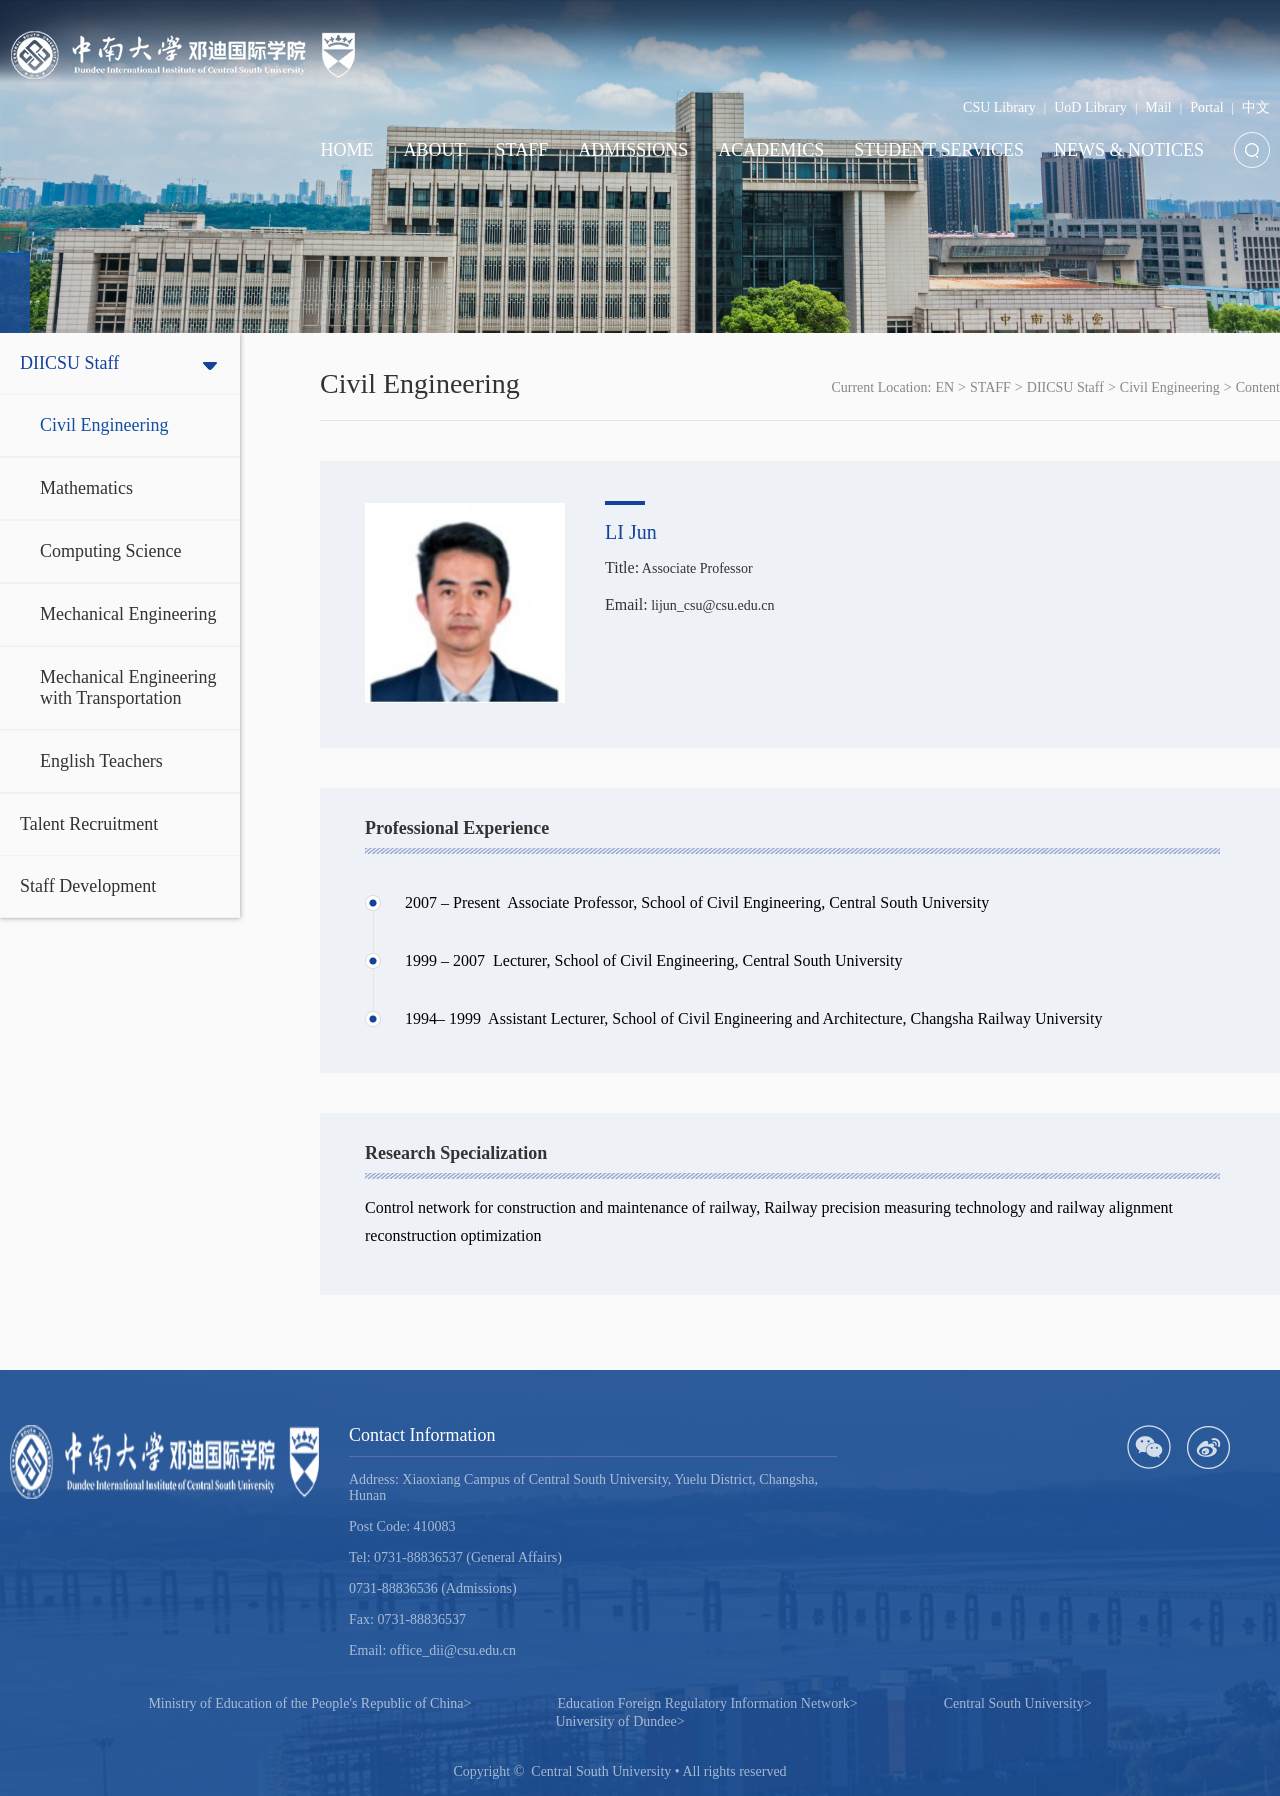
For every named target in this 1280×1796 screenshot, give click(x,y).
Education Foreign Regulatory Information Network (707, 1703)
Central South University (1018, 1703)
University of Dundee (619, 1721)
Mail (1158, 107)
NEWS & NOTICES (1129, 150)
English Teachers (101, 761)
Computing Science (110, 551)
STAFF (522, 150)
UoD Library (1090, 107)
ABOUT (435, 150)
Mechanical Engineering (128, 614)
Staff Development (88, 886)
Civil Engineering (104, 425)
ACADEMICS (771, 150)
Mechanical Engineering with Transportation (128, 687)
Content (1258, 387)
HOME (347, 150)
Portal (1206, 107)
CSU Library (999, 107)
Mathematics (86, 488)
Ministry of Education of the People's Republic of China (309, 1703)
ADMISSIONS (633, 150)
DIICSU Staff (69, 363)
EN (944, 387)
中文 (1256, 107)
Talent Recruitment (89, 824)
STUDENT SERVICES (939, 150)
